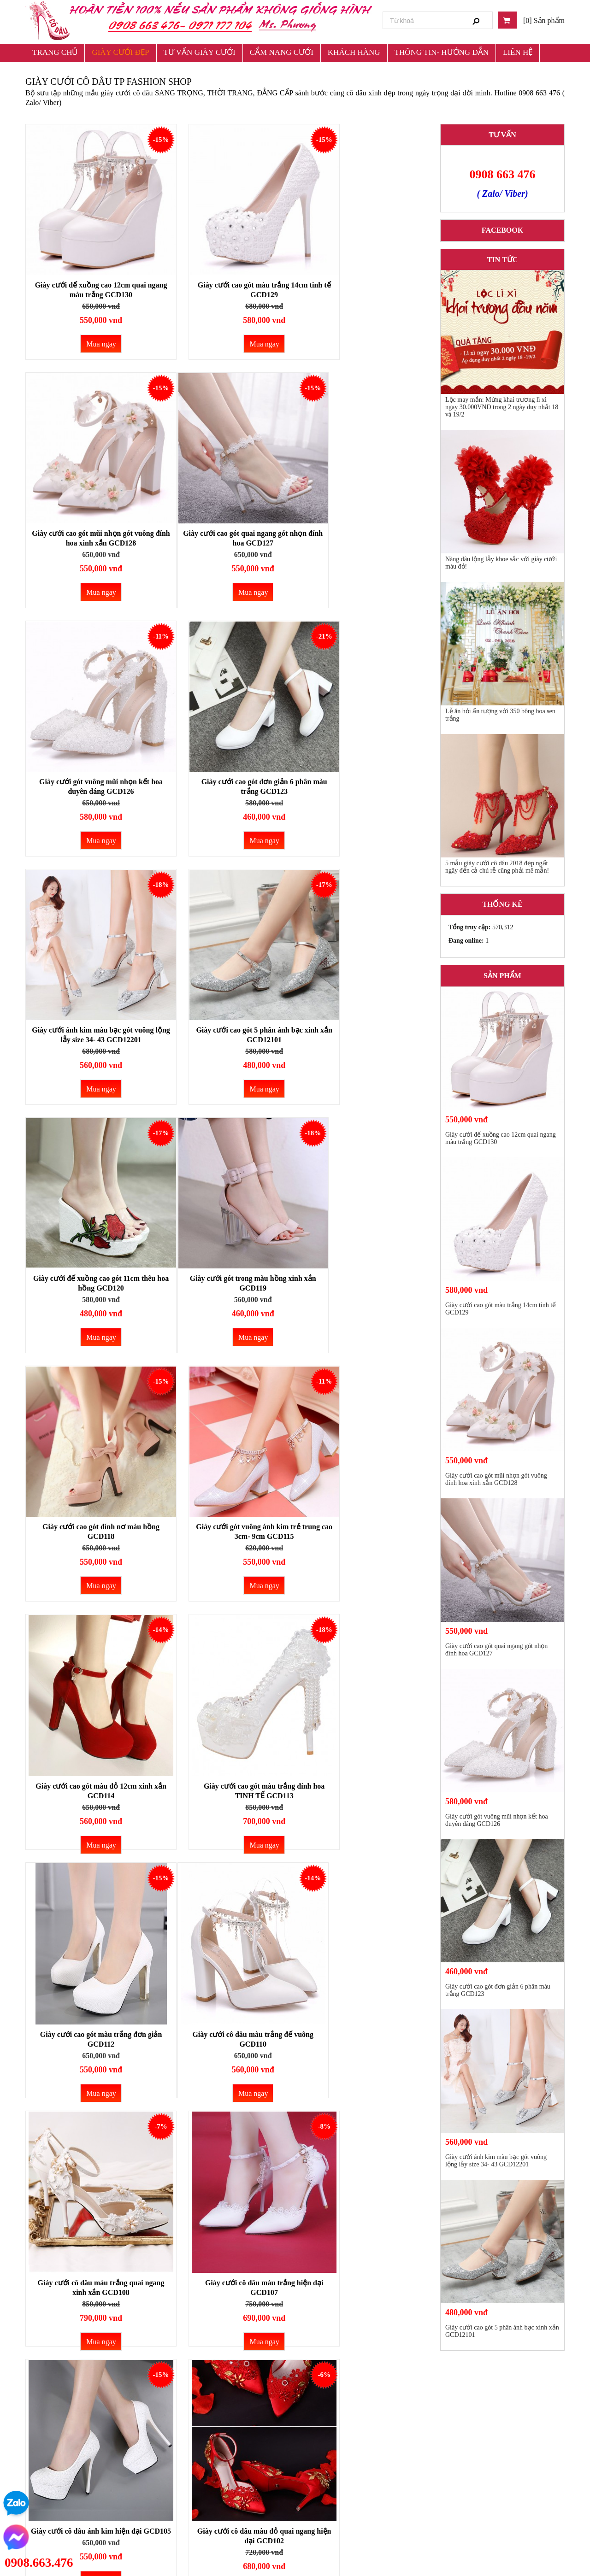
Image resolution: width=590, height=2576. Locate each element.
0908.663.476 (39, 2563)
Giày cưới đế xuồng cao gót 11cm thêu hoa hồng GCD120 (363, 760)
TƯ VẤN (502, 135)
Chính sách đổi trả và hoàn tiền (335, 2441)
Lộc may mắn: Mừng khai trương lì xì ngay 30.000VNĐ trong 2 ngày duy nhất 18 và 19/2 (501, 407)
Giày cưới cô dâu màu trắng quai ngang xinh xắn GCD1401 (88, 2016)
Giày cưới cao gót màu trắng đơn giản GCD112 (364, 1285)
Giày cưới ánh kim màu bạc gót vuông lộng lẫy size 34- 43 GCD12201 (88, 766)
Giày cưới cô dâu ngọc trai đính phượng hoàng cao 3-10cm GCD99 (364, 2030)
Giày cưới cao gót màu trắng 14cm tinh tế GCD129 (226, 264)
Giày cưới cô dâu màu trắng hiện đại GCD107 (364, 1520)
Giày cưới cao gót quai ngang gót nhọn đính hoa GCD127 (87, 512)
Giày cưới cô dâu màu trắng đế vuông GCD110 (88, 1520)
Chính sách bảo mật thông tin (332, 2457)
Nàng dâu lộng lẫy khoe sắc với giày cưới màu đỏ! (501, 563)
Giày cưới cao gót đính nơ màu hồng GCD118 (226, 1009)
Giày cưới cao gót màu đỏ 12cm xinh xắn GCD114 (87, 1271)
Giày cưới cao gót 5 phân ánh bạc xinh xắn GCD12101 (225, 760)
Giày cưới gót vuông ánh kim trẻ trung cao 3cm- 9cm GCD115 (364, 1009)
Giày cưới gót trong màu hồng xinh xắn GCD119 (88, 1009)
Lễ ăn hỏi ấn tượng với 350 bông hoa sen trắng (500, 715)
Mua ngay (89, 318)
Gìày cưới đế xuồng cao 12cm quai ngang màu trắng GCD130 (88, 264)
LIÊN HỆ (517, 52)
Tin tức (502, 260)
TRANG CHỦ (54, 52)
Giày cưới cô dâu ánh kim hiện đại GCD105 (88, 1768)
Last (414, 2372)
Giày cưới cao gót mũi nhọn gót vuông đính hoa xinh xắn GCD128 (364, 264)
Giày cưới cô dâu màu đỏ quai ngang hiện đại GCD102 (225, 1768)
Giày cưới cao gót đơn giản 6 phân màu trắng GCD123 (364, 512)
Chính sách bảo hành (321, 2489)
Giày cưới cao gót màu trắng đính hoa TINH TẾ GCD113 (226, 1271)
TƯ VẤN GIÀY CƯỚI (200, 52)
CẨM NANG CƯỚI (281, 52)
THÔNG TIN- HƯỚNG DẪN (442, 52)
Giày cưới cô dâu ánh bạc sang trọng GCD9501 (364, 2279)
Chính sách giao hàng (321, 2473)
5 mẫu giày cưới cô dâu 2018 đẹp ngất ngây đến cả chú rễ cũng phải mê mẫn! (497, 867)
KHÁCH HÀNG (354, 52)
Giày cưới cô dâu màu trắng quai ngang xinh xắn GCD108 (225, 1520)
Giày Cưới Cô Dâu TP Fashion (477, 2441)
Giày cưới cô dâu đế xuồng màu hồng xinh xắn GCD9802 (226, 2279)
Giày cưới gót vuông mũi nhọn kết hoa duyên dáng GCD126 (226, 512)
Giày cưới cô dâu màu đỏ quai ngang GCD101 (363, 1768)
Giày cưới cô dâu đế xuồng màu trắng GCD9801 (88, 2279)
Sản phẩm (502, 976)
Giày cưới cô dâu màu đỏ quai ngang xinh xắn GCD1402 (225, 2016)
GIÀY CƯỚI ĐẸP (120, 52)
